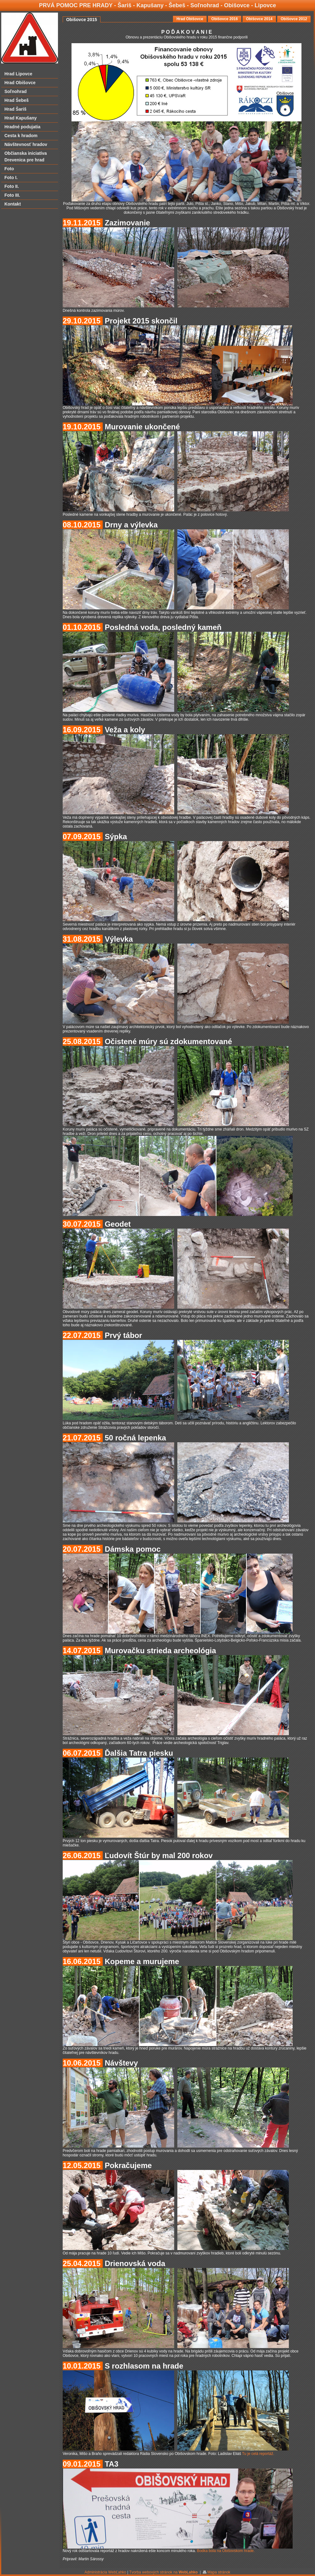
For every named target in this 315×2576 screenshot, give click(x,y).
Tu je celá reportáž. (258, 2453)
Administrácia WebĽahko (105, 2572)
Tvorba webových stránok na (163, 2572)
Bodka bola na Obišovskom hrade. (226, 2551)
